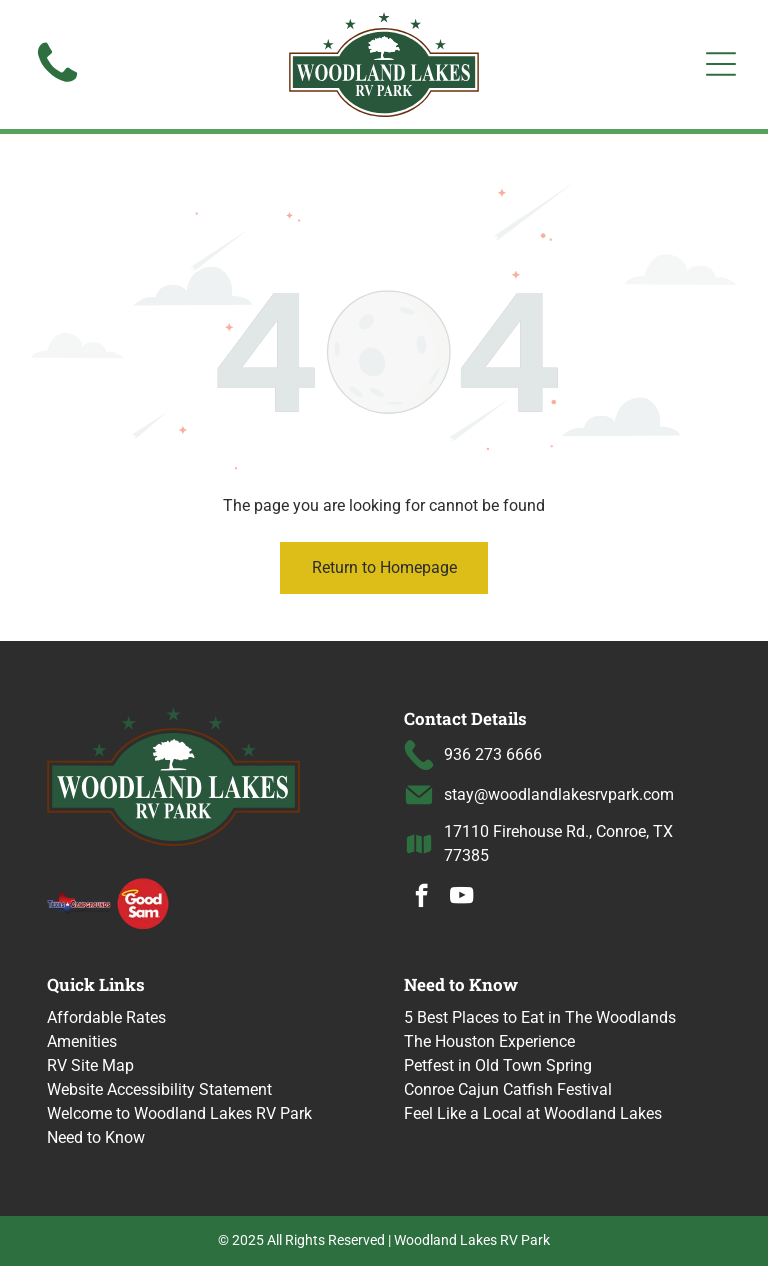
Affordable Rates (106, 1017)
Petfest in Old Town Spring (498, 1065)
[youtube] (461, 898)
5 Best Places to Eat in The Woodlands (540, 1017)
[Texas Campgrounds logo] (79, 902)
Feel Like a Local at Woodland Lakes (533, 1113)
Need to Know (96, 1137)
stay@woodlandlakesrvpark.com (559, 794)
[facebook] (421, 898)
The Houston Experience (489, 1041)
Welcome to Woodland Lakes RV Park (179, 1113)
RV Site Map (90, 1065)
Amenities (82, 1041)
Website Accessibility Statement (159, 1089)
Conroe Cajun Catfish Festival (508, 1089)
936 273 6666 (493, 754)
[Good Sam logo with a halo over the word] (143, 902)
